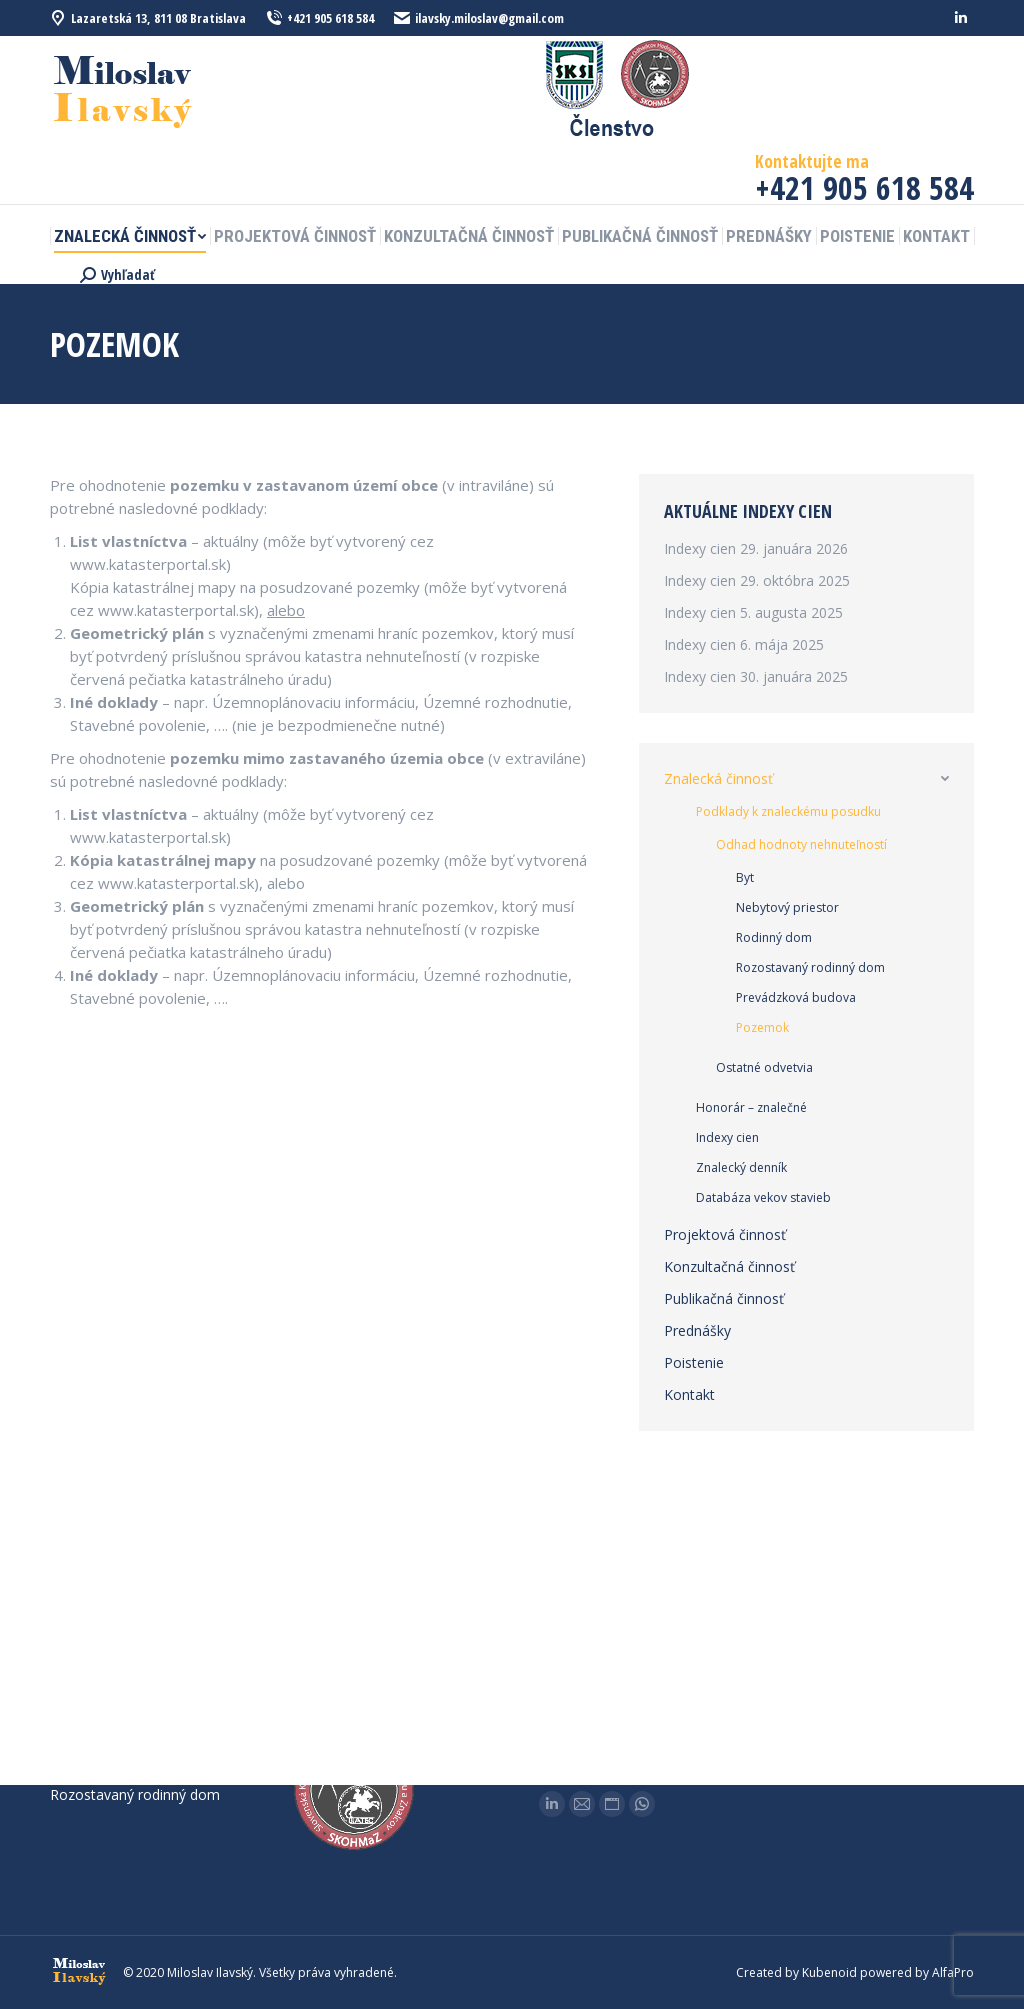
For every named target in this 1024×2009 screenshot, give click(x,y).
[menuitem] (130, 236)
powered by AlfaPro (917, 1972)
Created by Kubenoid (796, 1972)
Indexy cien (700, 548)
